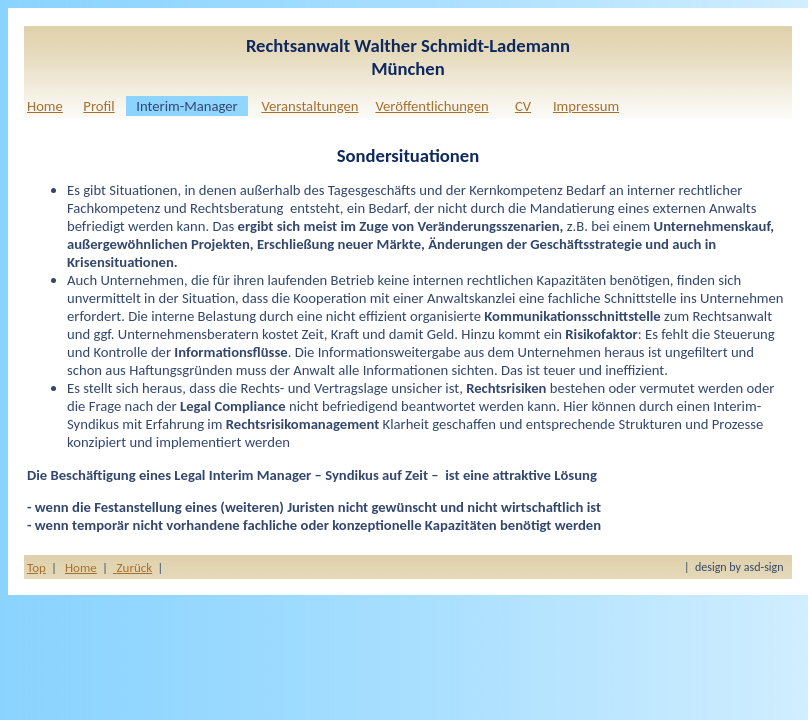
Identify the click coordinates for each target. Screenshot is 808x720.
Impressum (586, 106)
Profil (98, 106)
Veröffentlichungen (431, 106)
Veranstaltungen (309, 106)
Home (45, 106)
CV (523, 106)
